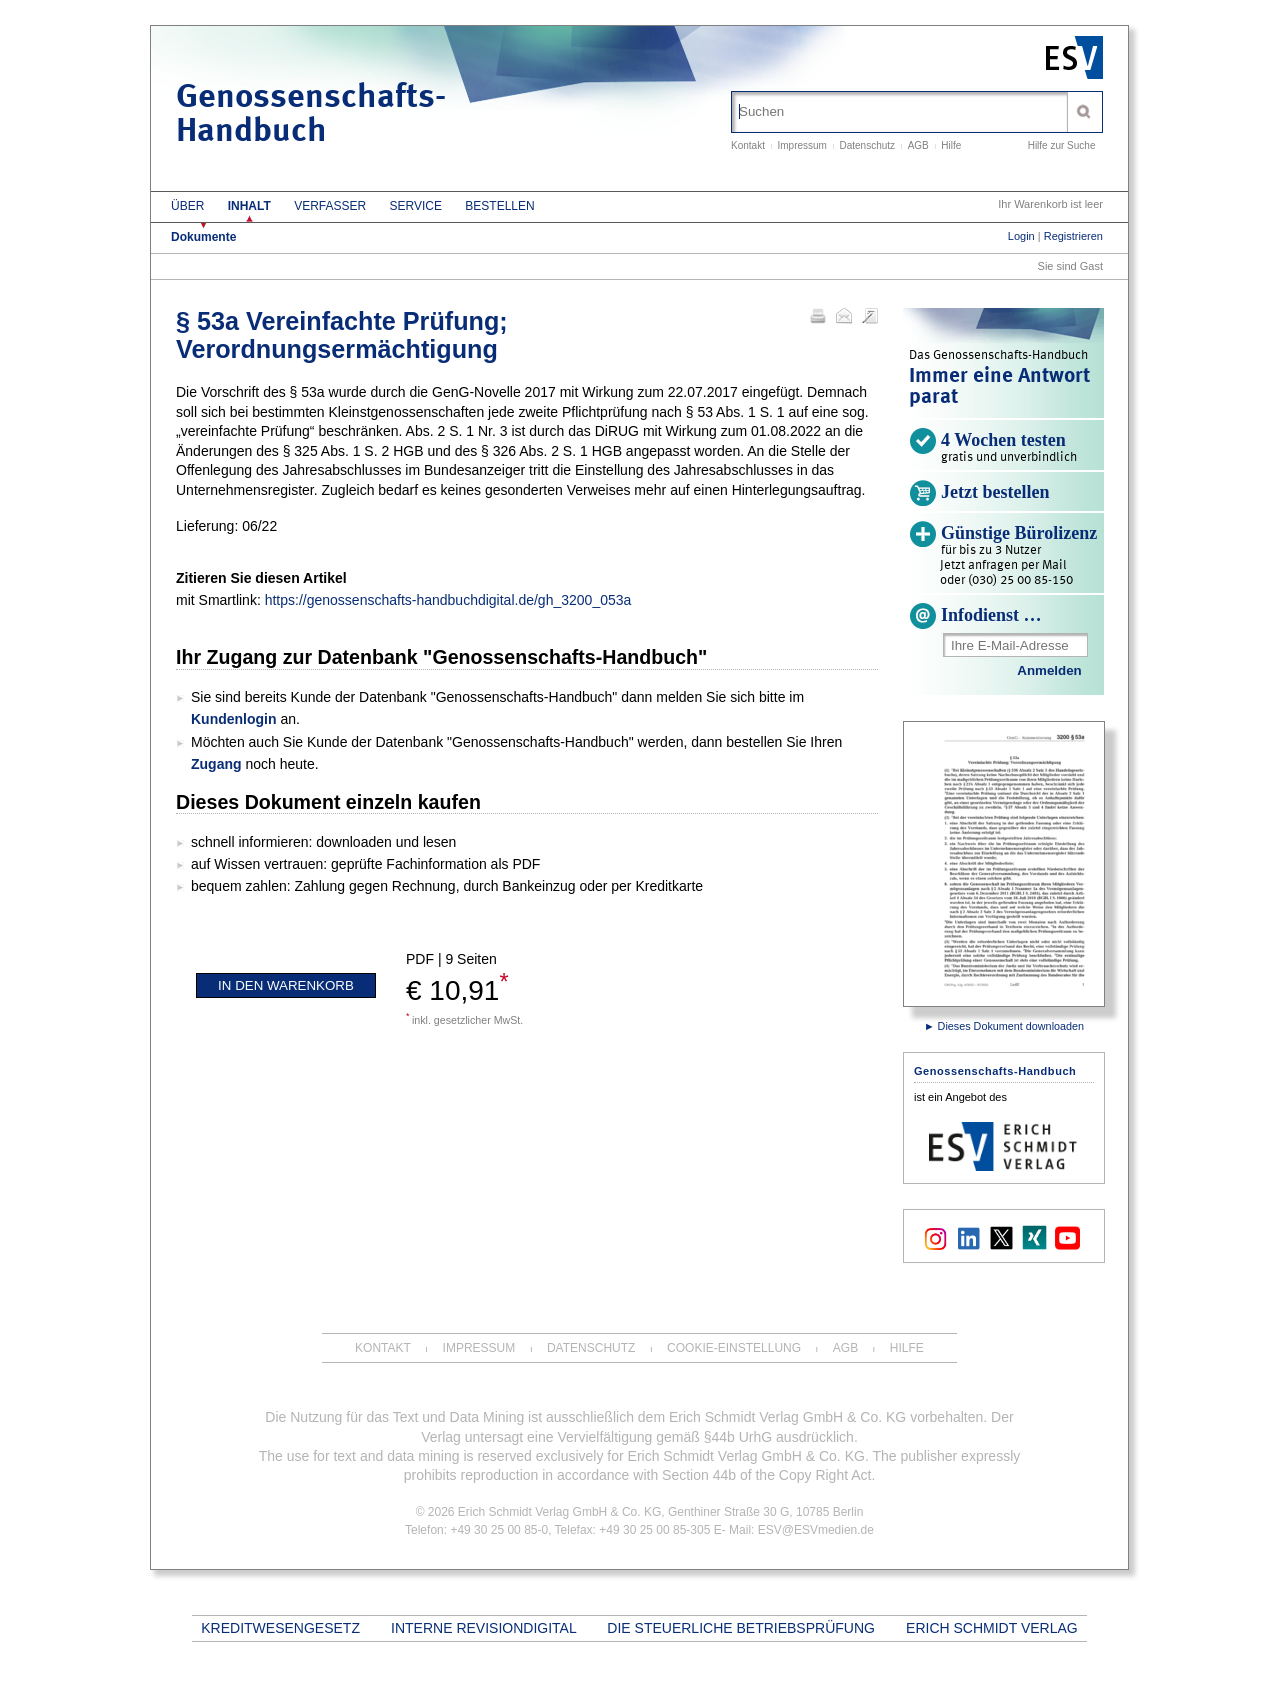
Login (1021, 236)
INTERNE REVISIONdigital (483, 1628)
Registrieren (1073, 236)
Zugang (216, 764)
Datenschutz (868, 145)
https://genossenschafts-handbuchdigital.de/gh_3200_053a (448, 600)
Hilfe (951, 145)
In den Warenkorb (286, 985)
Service (416, 206)
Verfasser (330, 206)
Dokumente (203, 237)
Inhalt (249, 206)
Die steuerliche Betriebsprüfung (741, 1628)
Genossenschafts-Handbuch (311, 115)
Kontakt (748, 145)
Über (187, 206)
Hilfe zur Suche (1062, 145)
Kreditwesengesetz (280, 1628)
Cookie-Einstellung (734, 1348)
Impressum (801, 145)
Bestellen (499, 206)
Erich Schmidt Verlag (992, 1628)
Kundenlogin (234, 719)
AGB (918, 145)
